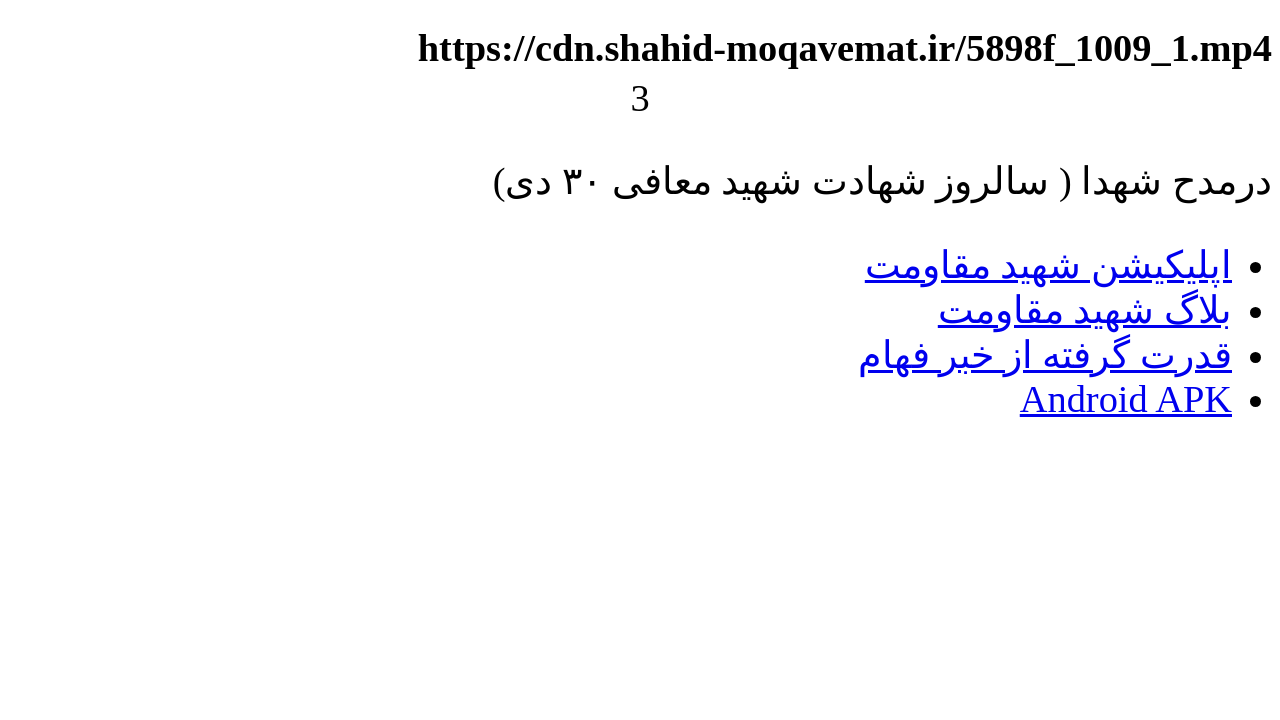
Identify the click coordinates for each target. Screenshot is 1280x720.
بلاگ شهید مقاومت (1085, 310)
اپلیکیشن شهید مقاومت (1048, 265)
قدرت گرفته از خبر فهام (1045, 355)
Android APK (1126, 399)
